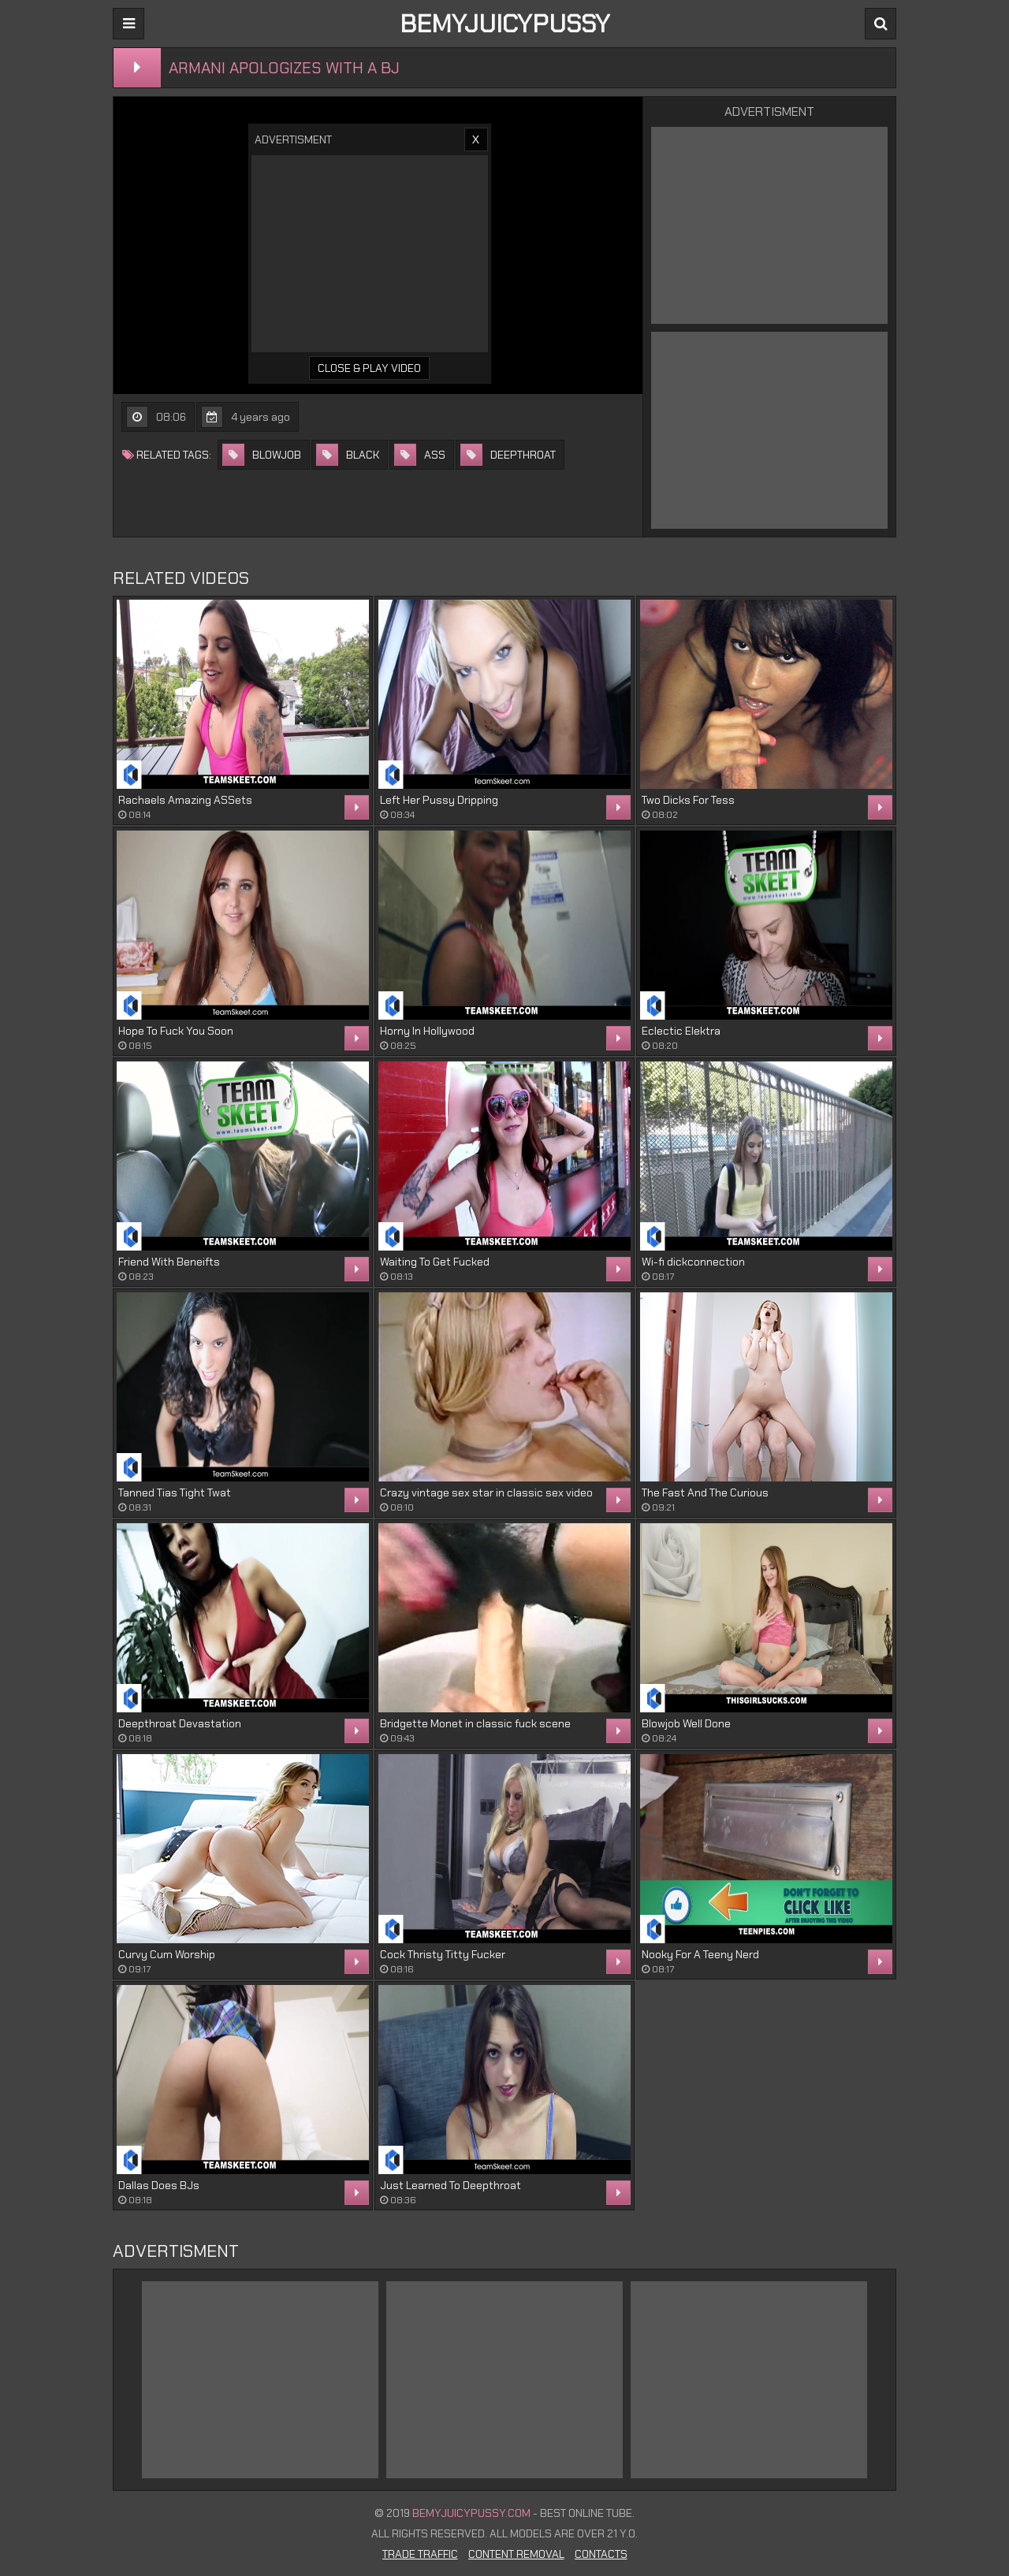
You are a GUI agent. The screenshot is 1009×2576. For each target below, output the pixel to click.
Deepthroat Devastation (179, 1723)
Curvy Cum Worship (166, 1954)
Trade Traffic (420, 2554)
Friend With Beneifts (169, 1262)
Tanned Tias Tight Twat (174, 1492)
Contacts (601, 2554)
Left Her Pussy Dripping (439, 800)
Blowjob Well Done (686, 1723)
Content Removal (516, 2554)
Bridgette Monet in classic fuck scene (475, 1723)
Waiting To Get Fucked (435, 1262)
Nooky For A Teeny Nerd (700, 1954)
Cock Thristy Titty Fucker (442, 1954)
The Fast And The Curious (705, 1492)
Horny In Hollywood (427, 1031)
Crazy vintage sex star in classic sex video (486, 1492)
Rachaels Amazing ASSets (185, 800)
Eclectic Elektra (681, 1031)
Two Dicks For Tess (688, 800)
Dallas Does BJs (158, 2185)
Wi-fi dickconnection (693, 1262)
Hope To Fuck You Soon (175, 1031)
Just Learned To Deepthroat (450, 2185)
